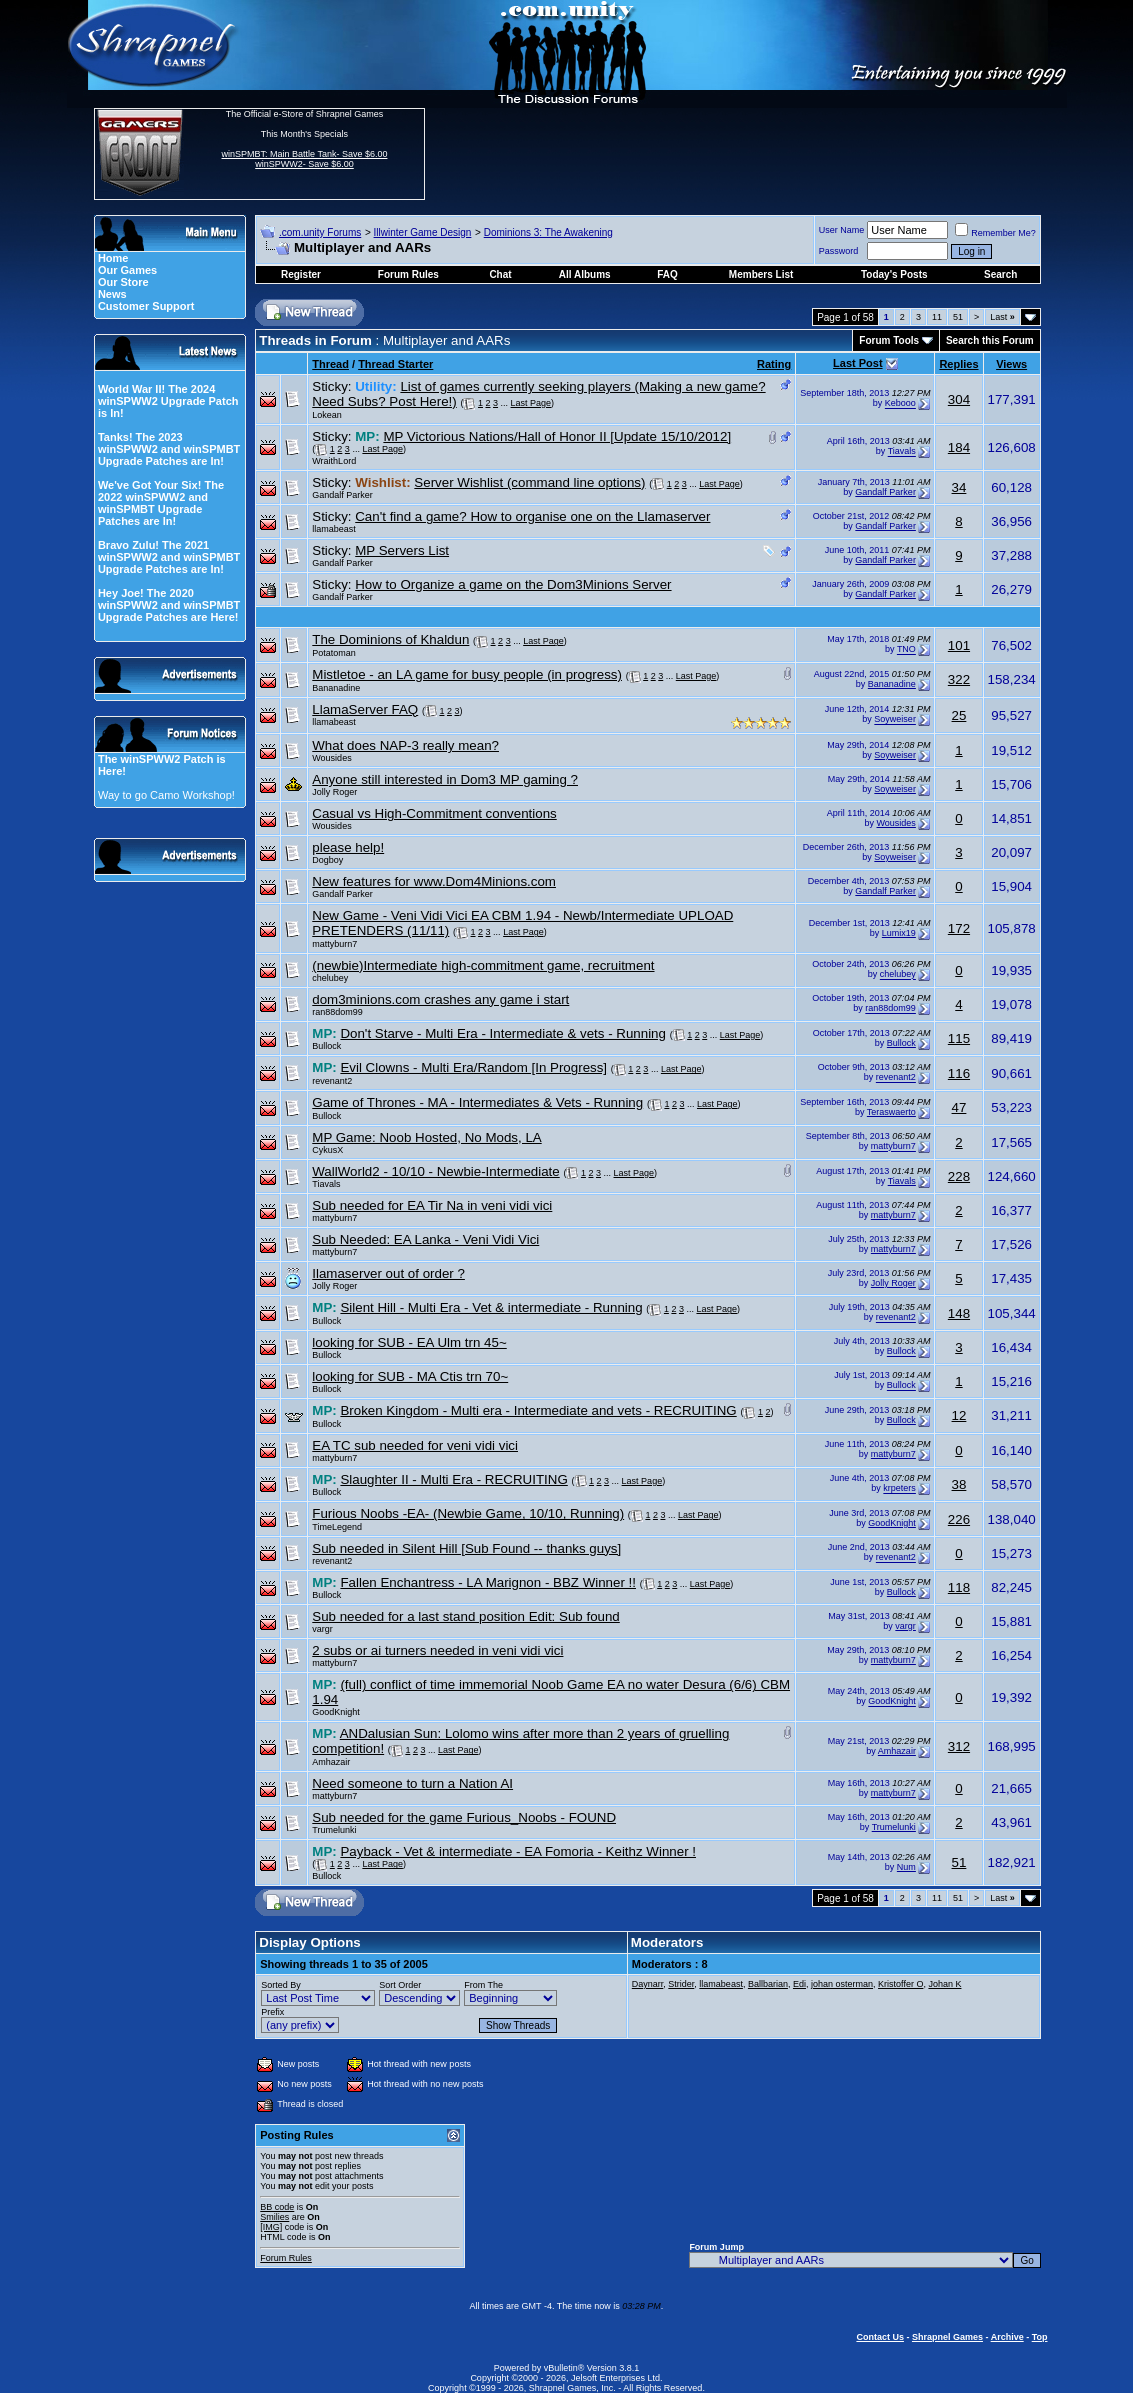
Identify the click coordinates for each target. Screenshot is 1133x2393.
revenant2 (332, 1081)
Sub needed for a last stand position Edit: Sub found (466, 1616)
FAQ (667, 274)
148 (959, 1313)
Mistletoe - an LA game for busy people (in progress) (467, 674)
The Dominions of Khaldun (390, 639)
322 (959, 679)
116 (959, 1073)
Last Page (531, 403)
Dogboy (327, 860)
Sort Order (400, 1985)
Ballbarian (768, 1984)
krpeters (899, 1489)
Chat (500, 274)
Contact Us (880, 2337)
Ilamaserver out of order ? (388, 1273)
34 (959, 487)
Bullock (326, 1046)
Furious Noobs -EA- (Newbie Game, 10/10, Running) (468, 1513)
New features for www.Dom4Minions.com (434, 881)
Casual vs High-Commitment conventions (434, 813)
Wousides (331, 758)
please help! (348, 847)
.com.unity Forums (320, 232)
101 (959, 645)
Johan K (944, 1984)
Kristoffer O (900, 1984)
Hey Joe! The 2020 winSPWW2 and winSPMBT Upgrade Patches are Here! (169, 605)
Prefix (272, 2012)
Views (1011, 364)
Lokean (327, 415)
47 (959, 1107)
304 (959, 399)
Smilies (274, 2217)
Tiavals (902, 452)
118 (959, 1587)
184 (959, 447)
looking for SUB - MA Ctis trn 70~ (410, 1376)
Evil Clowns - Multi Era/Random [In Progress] (473, 1067)
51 (958, 317)
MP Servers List (402, 550)
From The (483, 1985)
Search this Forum (990, 340)
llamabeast (334, 529)
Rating (774, 364)
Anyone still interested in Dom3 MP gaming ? (445, 779)
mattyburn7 (334, 944)
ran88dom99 (337, 1012)
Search (1000, 274)
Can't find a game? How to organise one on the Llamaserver (532, 516)
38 (959, 1484)
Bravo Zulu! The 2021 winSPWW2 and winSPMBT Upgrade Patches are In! (169, 557)
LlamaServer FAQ (365, 709)
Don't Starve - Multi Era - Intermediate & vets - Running (503, 1033)
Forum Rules (286, 2258)
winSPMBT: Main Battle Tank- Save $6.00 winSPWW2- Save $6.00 (305, 159)
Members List (761, 274)
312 (959, 1746)
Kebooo (900, 404)
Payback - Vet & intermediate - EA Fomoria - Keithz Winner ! (518, 1851)
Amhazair (331, 1762)
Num (906, 1867)
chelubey (330, 978)
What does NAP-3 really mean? (405, 745)
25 (959, 715)
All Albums (585, 274)
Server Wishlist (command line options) (529, 482)
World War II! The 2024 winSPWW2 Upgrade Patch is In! (168, 401)
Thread (330, 364)
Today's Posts (894, 274)
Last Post (858, 363)
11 (937, 317)
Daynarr (648, 1984)
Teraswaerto (891, 1112)
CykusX (327, 1150)
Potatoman (334, 653)
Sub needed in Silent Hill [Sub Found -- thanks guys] (466, 1548)
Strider (681, 1984)
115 (959, 1038)
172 (959, 928)
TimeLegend (337, 1527)
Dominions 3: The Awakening (548, 232)
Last (1002, 317)
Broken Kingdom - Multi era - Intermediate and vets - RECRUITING (538, 1410)
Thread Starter (395, 364)
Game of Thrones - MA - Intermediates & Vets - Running (477, 1102)
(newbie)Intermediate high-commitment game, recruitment (483, 965)
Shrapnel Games (947, 2337)
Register (301, 274)
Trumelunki (334, 1830)
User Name (842, 230)
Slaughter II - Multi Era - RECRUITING (453, 1479)
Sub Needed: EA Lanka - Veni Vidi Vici (425, 1239)
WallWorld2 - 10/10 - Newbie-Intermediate (435, 1171)
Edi (799, 1984)
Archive (1007, 2337)
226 (959, 1519)
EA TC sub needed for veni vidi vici (415, 1445)
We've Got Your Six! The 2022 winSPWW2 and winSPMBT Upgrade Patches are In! (161, 503)
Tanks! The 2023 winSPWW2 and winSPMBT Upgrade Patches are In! (169, 449)
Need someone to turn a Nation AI (412, 1783)
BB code (277, 2207)
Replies (958, 364)
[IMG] (271, 2227)
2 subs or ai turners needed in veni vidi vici (437, 1650)
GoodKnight (892, 1523)
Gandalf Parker (342, 495)
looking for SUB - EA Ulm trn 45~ (409, 1342)
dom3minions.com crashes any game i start (440, 999)
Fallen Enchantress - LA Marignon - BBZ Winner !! (488, 1582)
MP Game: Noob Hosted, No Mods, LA (426, 1137)
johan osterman (842, 1984)
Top (1040, 2337)
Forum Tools (889, 340)
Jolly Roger (334, 792)
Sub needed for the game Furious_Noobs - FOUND (464, 1817)
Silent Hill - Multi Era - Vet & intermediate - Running (491, 1307)
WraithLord (334, 461)
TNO (906, 650)
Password (839, 251)
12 (959, 1415)
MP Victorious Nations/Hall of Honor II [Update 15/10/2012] (557, 436)
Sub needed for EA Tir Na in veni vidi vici (432, 1205)
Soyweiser (895, 720)
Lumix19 (899, 933)
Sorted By (281, 1985)
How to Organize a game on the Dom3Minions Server (513, 584)
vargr (322, 1629)
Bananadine (336, 688)
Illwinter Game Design (423, 232)
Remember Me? (995, 233)
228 (959, 1176)
